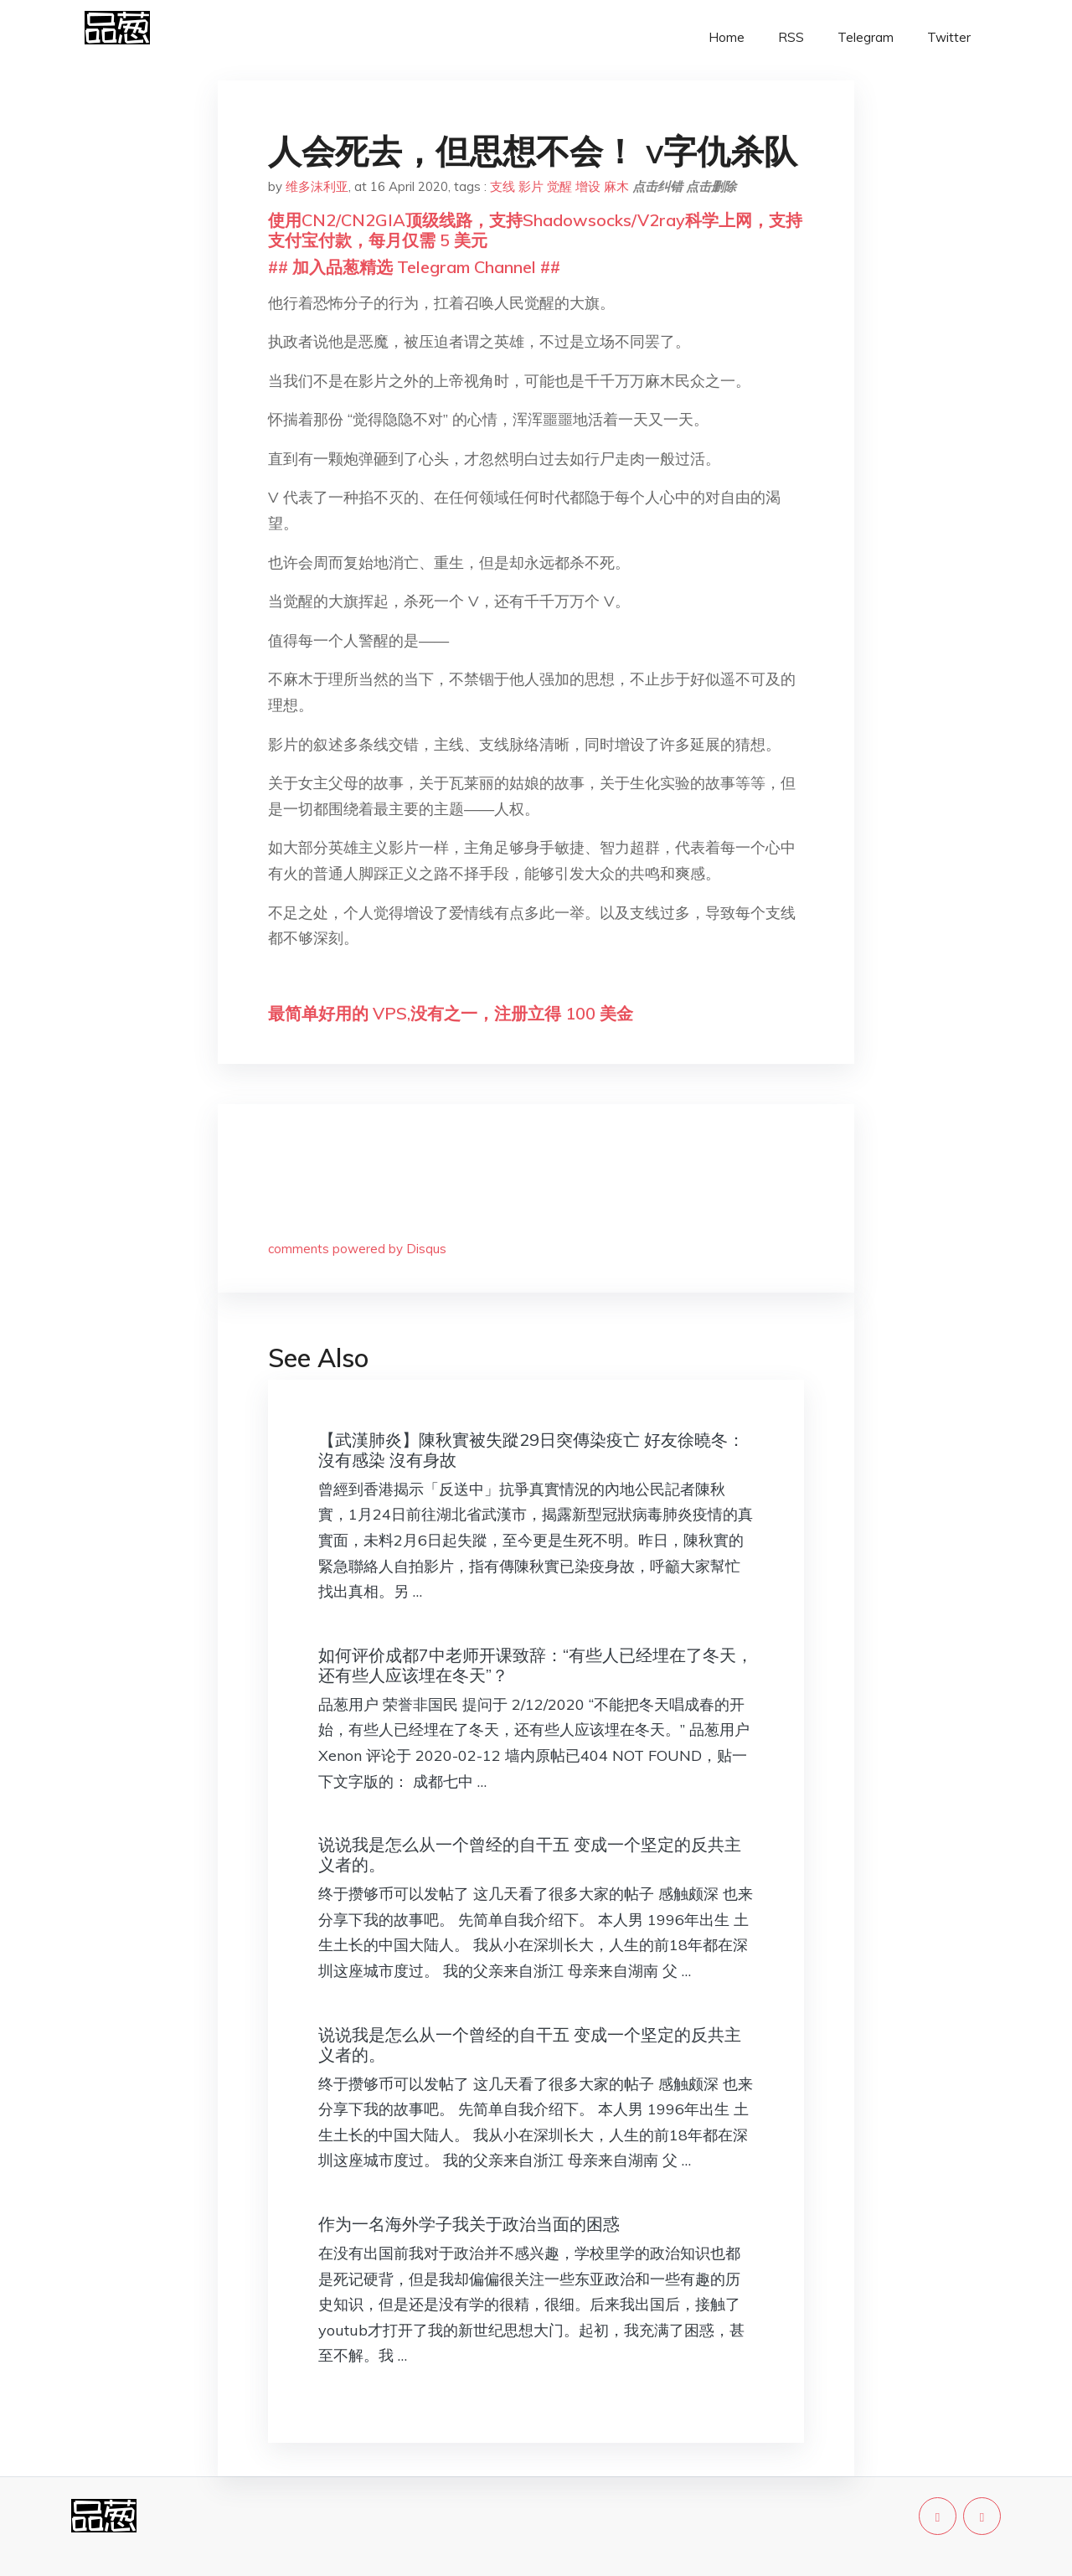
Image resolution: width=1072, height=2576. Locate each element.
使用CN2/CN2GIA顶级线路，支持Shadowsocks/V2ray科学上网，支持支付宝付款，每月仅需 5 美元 (535, 229)
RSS (791, 37)
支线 (502, 186)
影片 (531, 186)
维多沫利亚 (317, 186)
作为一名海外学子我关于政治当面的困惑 (469, 2223)
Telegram (866, 37)
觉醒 (559, 186)
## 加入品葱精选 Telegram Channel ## (414, 266)
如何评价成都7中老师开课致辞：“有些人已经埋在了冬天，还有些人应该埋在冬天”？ (535, 1664)
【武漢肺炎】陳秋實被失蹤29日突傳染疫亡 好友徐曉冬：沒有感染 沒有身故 (531, 1449)
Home (727, 37)
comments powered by (357, 1249)
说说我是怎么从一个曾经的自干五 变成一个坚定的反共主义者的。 (529, 1854)
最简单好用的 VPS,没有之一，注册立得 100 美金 (450, 1013)
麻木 (616, 186)
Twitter (949, 37)
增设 (587, 186)
